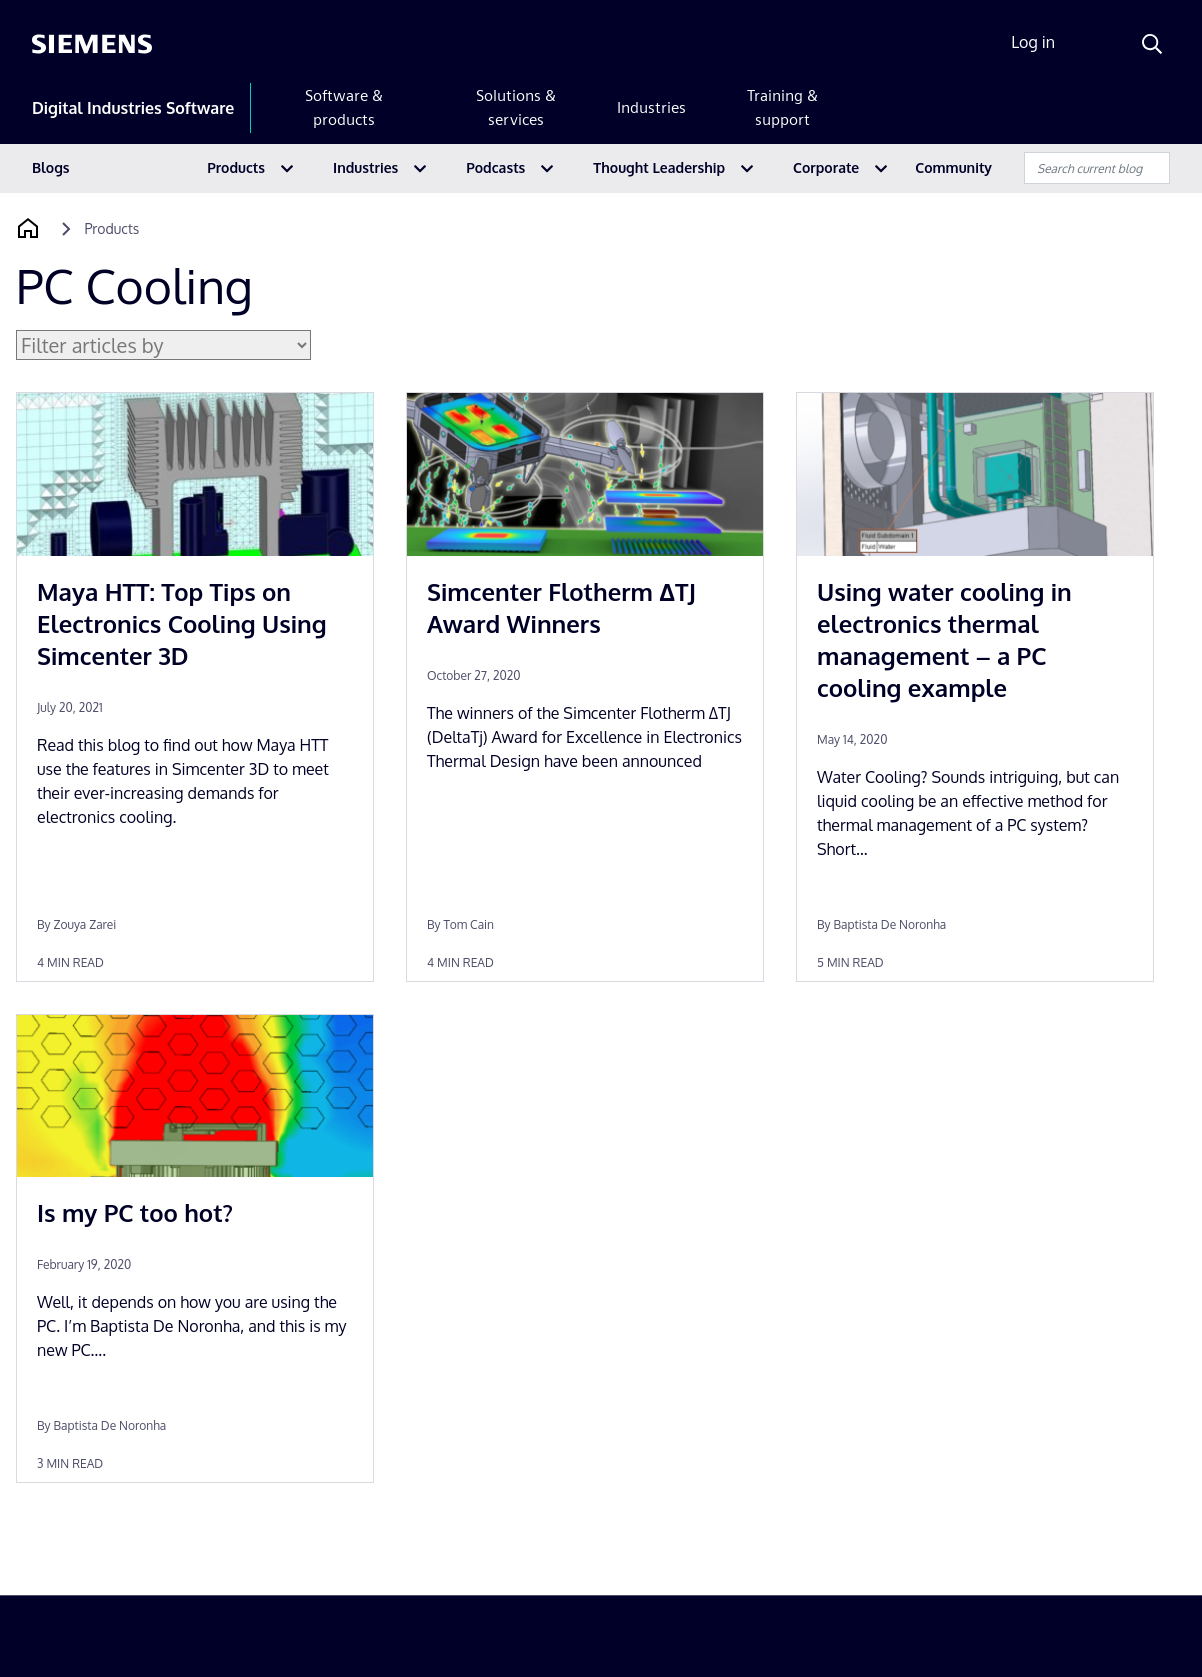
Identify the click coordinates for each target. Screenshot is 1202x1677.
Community (953, 167)
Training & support (782, 107)
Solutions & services (516, 107)
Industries (651, 107)
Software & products (344, 107)
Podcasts (495, 167)
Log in (1033, 42)
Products (236, 167)
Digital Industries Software (133, 108)
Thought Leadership (659, 167)
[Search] (1152, 44)
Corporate (826, 167)
